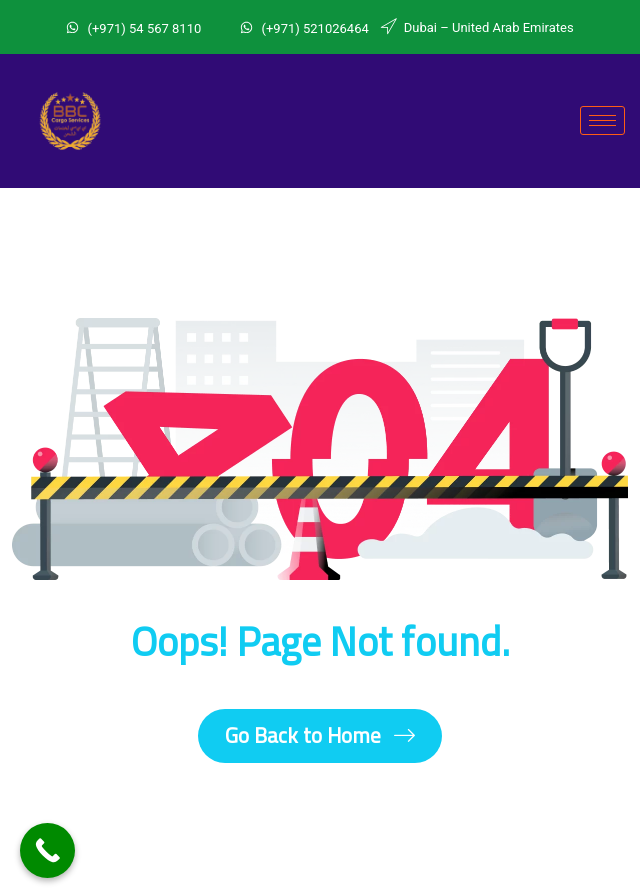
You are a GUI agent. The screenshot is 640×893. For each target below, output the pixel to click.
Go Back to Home (320, 735)
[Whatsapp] (225, 25)
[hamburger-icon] (602, 120)
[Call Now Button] (47, 850)
